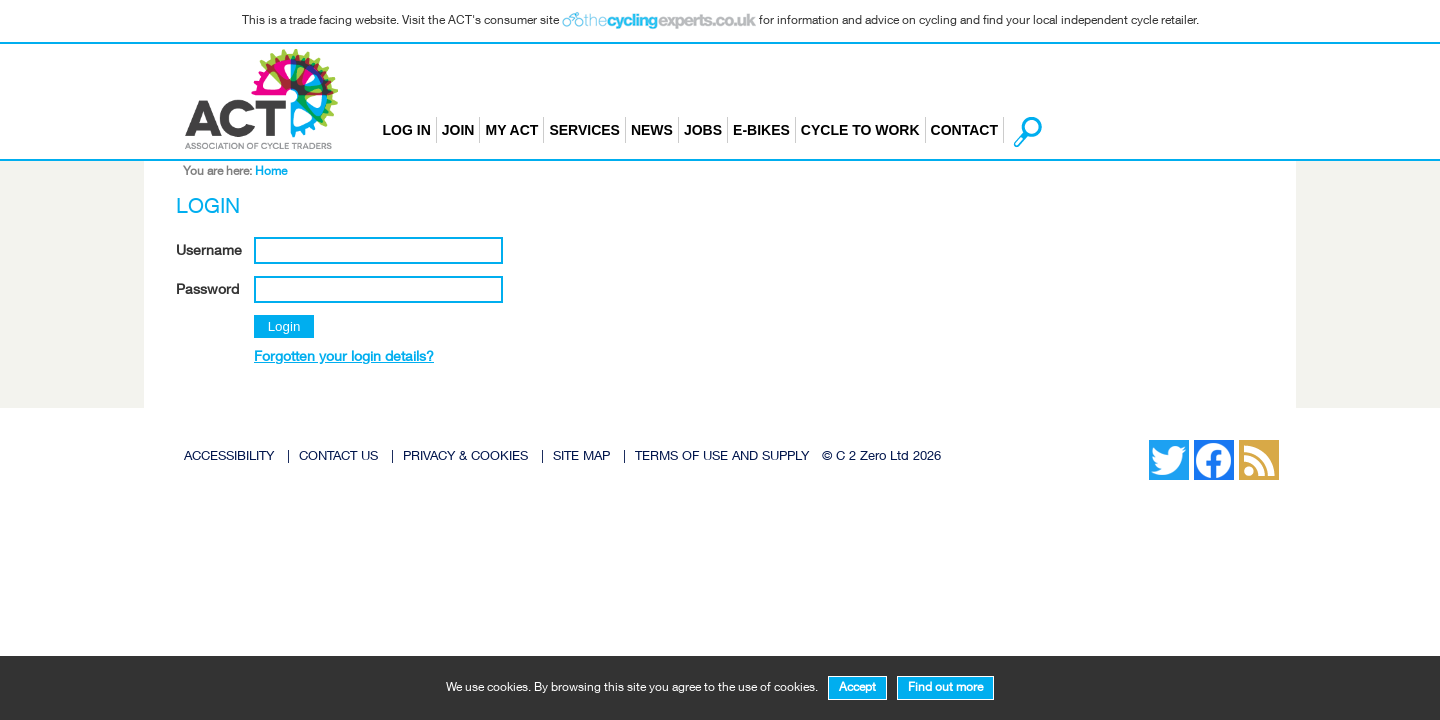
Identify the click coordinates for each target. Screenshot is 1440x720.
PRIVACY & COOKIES (465, 457)
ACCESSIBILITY (229, 457)
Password (207, 291)
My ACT (511, 130)
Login (284, 326)
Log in (407, 130)
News (652, 130)
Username (209, 252)
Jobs (703, 130)
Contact (964, 130)
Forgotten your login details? (344, 358)
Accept (857, 688)
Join (458, 130)
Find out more (945, 688)
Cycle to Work (860, 130)
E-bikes (761, 130)
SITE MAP (581, 457)
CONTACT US (338, 457)
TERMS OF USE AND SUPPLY (722, 457)
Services (584, 130)
